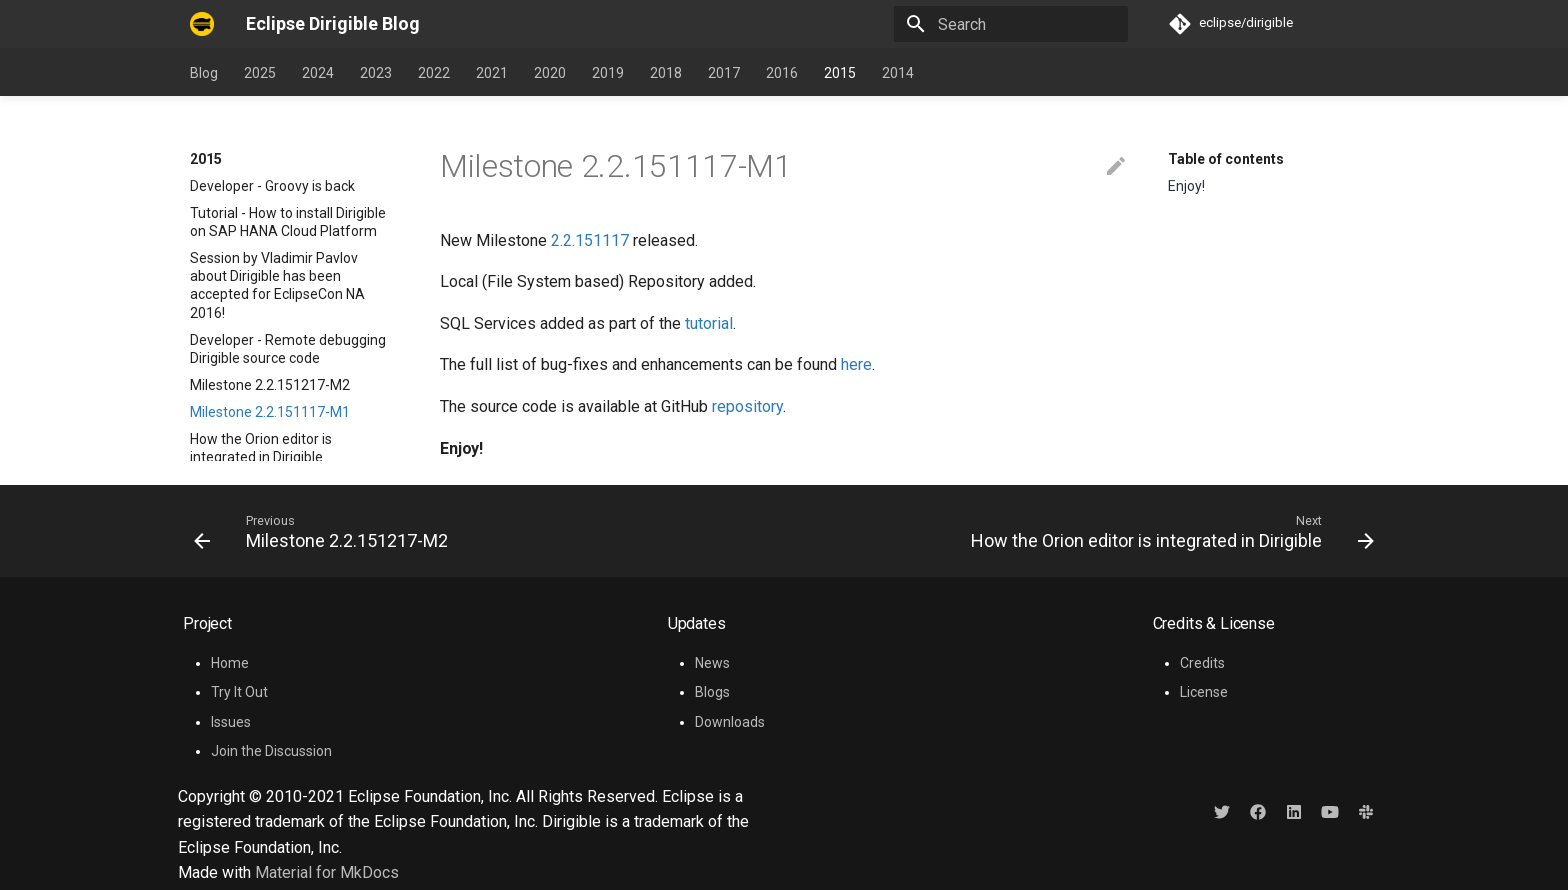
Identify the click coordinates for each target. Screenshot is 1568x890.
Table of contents (1226, 159)
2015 (840, 73)
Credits (1202, 663)
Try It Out (239, 692)
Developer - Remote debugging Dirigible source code (288, 252)
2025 (260, 73)
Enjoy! (1186, 186)
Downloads (730, 722)
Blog (204, 73)
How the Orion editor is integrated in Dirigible (261, 351)
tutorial (709, 323)
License (1204, 692)
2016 (782, 73)
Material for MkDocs (327, 872)
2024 (318, 73)
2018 (666, 73)
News (712, 663)
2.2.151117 (590, 240)
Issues (231, 722)
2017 (724, 73)
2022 (434, 73)
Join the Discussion (271, 751)
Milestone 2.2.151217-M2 (270, 288)
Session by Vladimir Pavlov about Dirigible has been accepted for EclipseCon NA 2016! (277, 188)
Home (230, 663)
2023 (376, 73)
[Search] (1011, 24)
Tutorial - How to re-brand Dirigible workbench (270, 396)
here (856, 364)
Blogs (712, 692)
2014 (898, 73)
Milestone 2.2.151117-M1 (270, 315)
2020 (550, 73)
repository (747, 406)
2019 (608, 73)
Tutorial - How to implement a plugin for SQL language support (291, 441)
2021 (492, 73)
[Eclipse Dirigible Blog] (202, 24)
